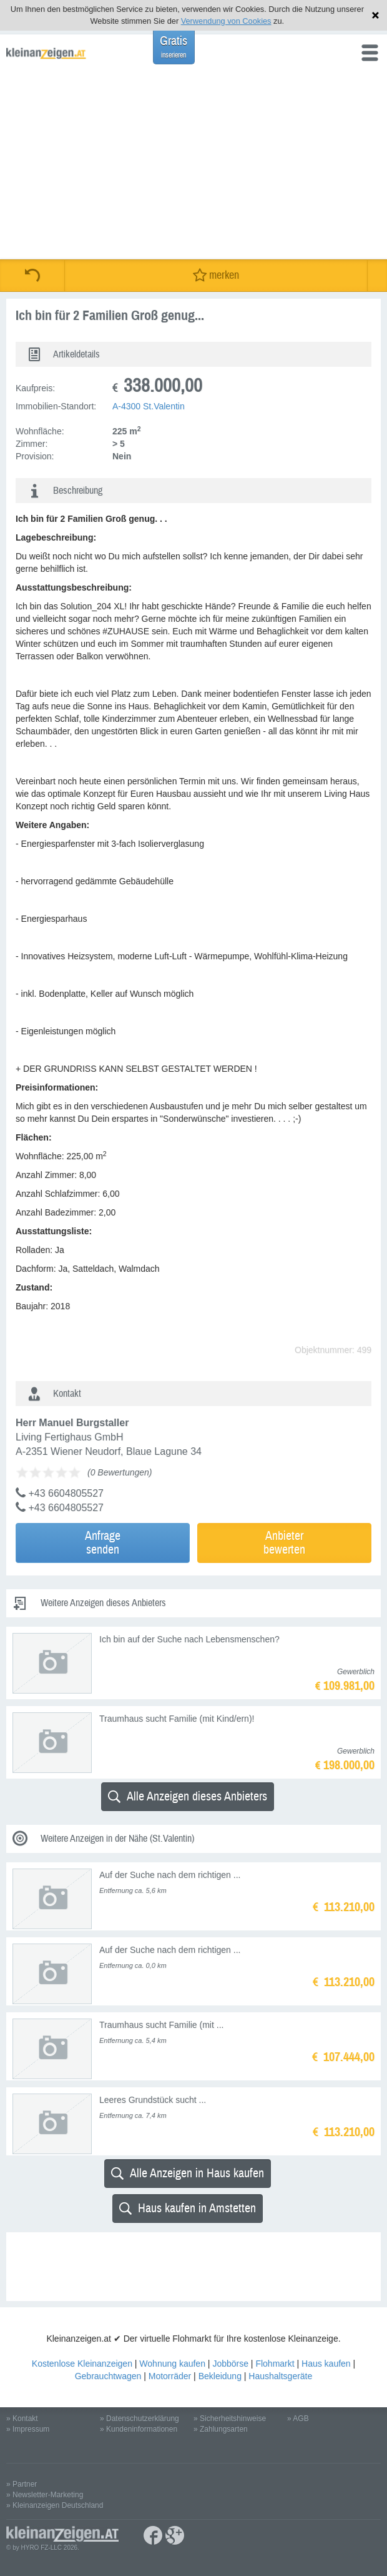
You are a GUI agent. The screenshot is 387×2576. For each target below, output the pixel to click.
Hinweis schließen (375, 15)
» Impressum (27, 2429)
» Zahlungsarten (221, 2429)
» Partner (21, 2484)
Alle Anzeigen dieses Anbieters (187, 1796)
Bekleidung (220, 2376)
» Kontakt (22, 2418)
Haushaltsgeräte (280, 2376)
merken (216, 275)
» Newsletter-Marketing (44, 2494)
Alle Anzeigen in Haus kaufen (187, 2173)
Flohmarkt (274, 2364)
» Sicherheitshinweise (230, 2418)
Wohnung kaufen (172, 2364)
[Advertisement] (193, 165)
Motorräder (170, 2376)
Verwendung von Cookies (226, 21)
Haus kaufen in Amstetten (187, 2208)
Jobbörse (230, 2364)
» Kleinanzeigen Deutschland (54, 2505)
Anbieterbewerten (284, 1542)
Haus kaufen (326, 2364)
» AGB (298, 2418)
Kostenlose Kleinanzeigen (82, 2364)
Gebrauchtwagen (108, 2376)
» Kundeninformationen (138, 2429)
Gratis (173, 46)
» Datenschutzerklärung (139, 2418)
